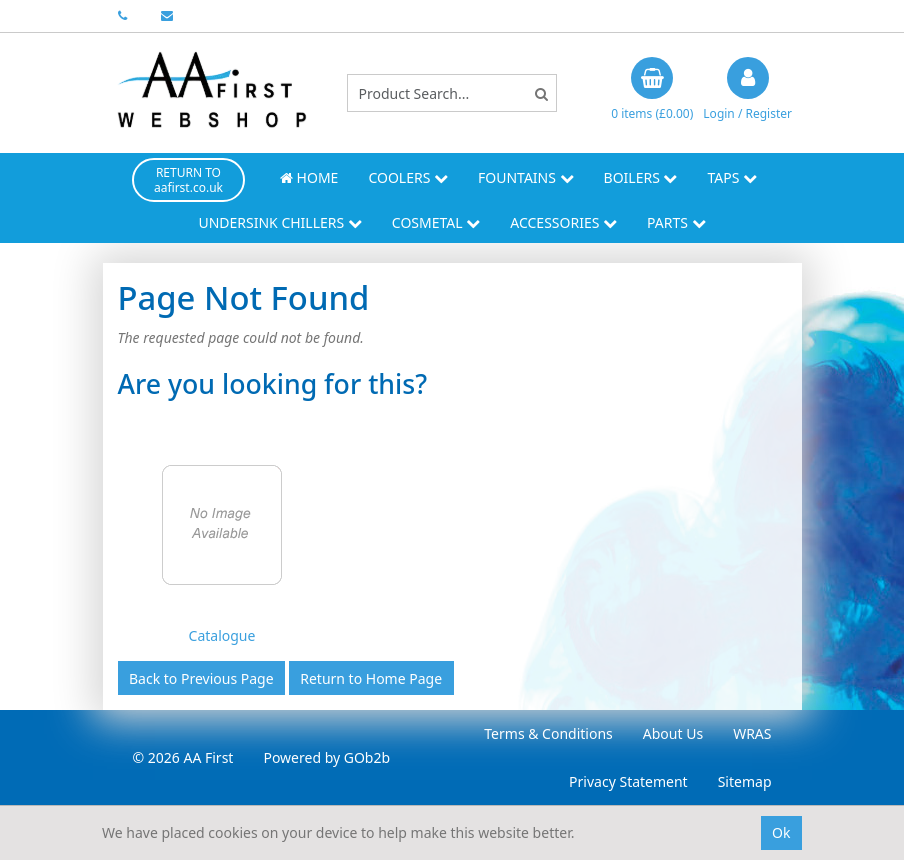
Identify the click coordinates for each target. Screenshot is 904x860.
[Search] (541, 93)
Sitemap (745, 781)
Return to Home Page (371, 678)
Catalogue (222, 635)
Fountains (526, 177)
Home (309, 177)
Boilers (641, 177)
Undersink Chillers (279, 222)
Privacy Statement (628, 781)
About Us (673, 733)
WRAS (752, 733)
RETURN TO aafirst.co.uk (188, 180)
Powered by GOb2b (326, 757)
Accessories (563, 222)
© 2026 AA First (183, 757)
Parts (676, 222)
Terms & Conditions (548, 733)
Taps (732, 177)
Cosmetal (436, 222)
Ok (781, 832)
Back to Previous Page (201, 678)
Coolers (408, 177)
